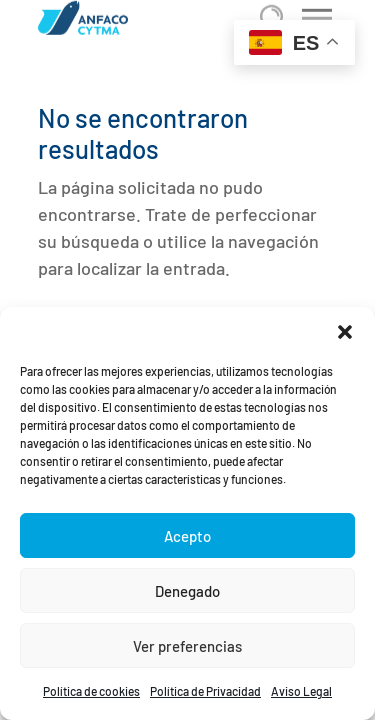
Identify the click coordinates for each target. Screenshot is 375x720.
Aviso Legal (301, 691)
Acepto (187, 536)
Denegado (187, 591)
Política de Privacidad (205, 691)
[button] (345, 332)
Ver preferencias (187, 646)
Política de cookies (91, 691)
